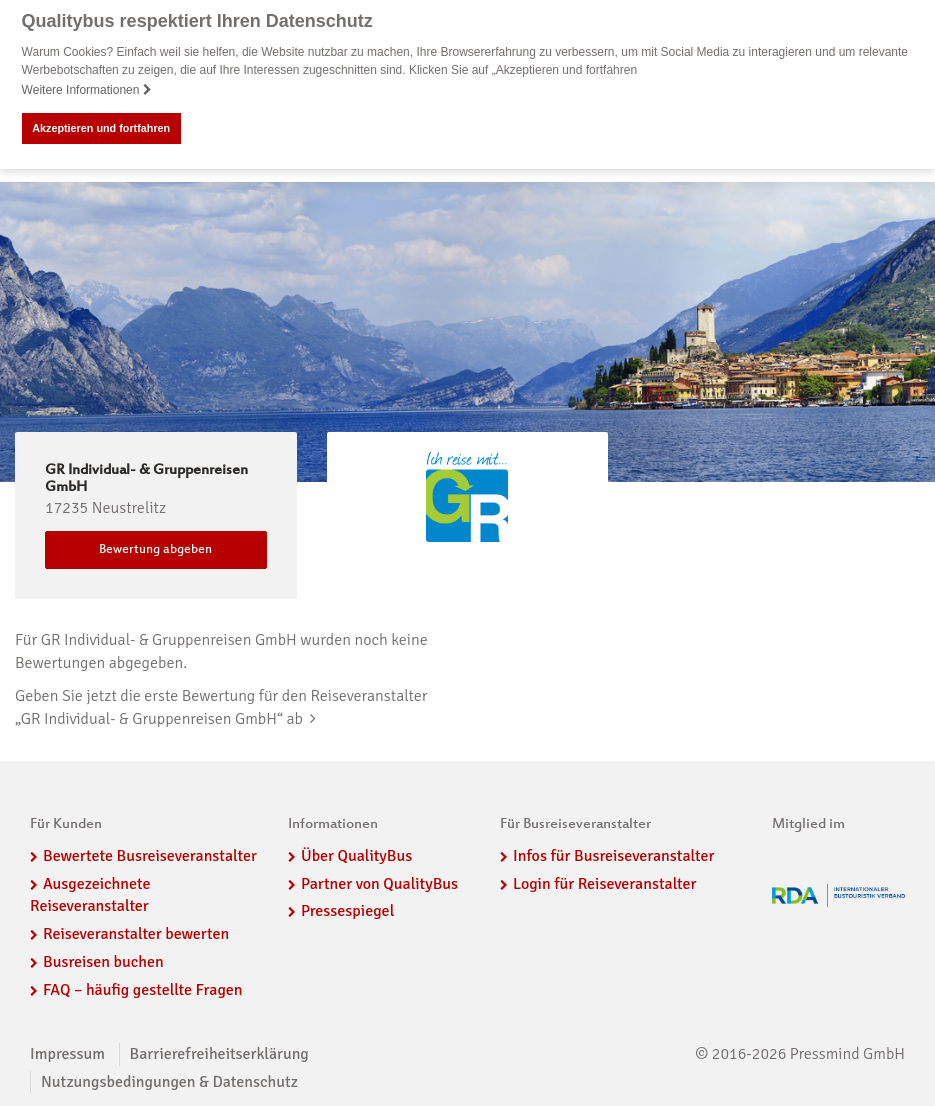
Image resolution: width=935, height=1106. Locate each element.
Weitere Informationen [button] (87, 90)
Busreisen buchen (103, 962)
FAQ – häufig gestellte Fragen (143, 990)
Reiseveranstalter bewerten (136, 934)
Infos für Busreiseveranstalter (613, 856)
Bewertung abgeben (155, 550)
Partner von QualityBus (379, 883)
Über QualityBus (356, 856)
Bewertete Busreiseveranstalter (150, 856)
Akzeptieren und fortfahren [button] (101, 128)
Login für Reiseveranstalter (605, 883)
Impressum (67, 1054)
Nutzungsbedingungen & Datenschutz (169, 1081)
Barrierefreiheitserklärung (219, 1054)
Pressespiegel (347, 911)
